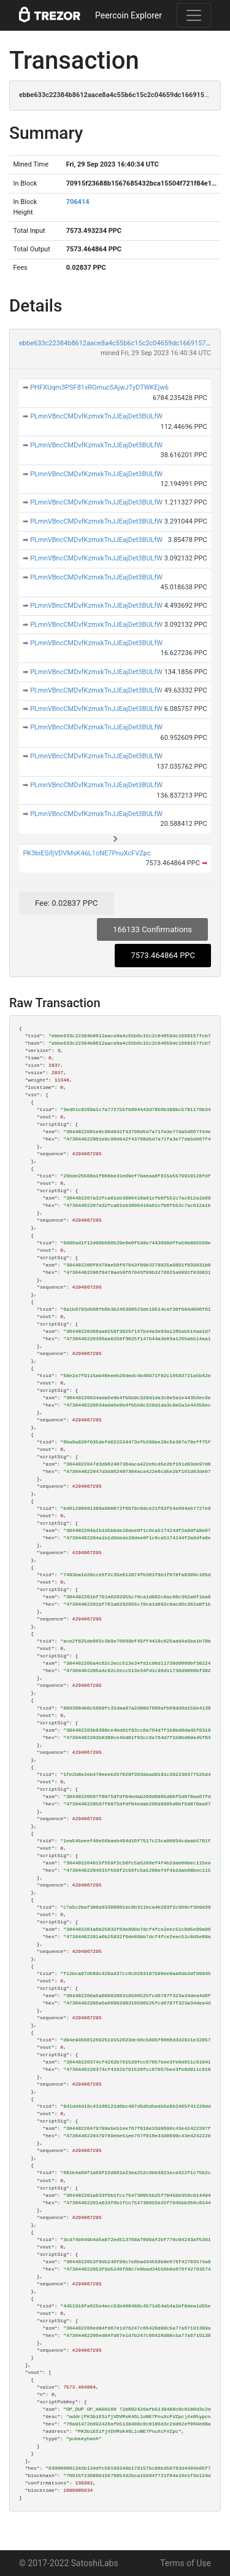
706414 (78, 202)
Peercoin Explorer (128, 15)
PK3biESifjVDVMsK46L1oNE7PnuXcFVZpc (86, 853)
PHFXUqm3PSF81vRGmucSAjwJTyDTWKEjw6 (99, 387)
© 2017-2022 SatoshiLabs (68, 2563)
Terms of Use (185, 2563)
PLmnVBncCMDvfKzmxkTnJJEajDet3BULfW (96, 416)
